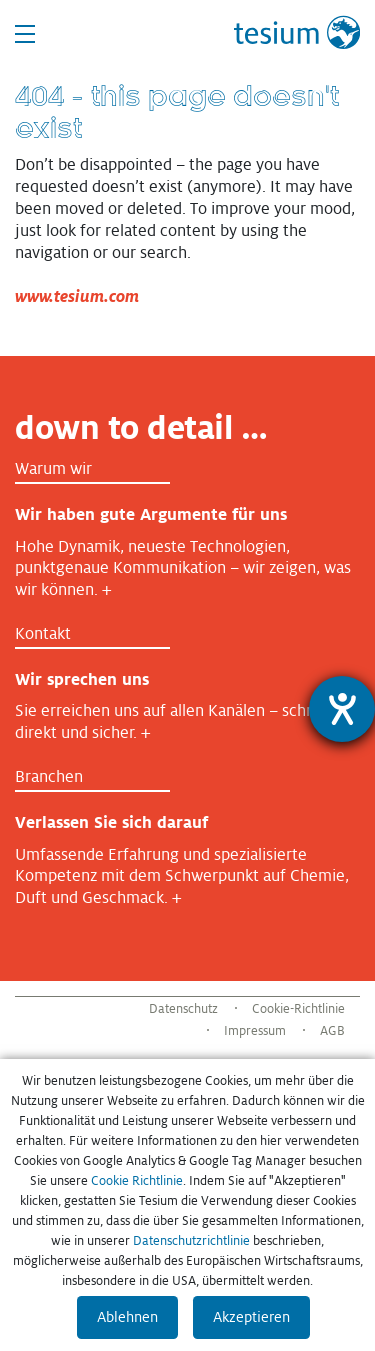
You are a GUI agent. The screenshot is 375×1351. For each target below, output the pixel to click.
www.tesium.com (77, 296)
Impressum (255, 1031)
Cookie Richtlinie (137, 1181)
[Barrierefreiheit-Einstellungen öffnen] (342, 709)
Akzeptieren (251, 1317)
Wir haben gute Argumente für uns (151, 514)
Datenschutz (183, 1009)
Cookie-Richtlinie (298, 1009)
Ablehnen (127, 1317)
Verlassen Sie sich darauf (111, 822)
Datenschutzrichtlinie (191, 1241)
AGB (332, 1031)
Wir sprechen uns (82, 679)
